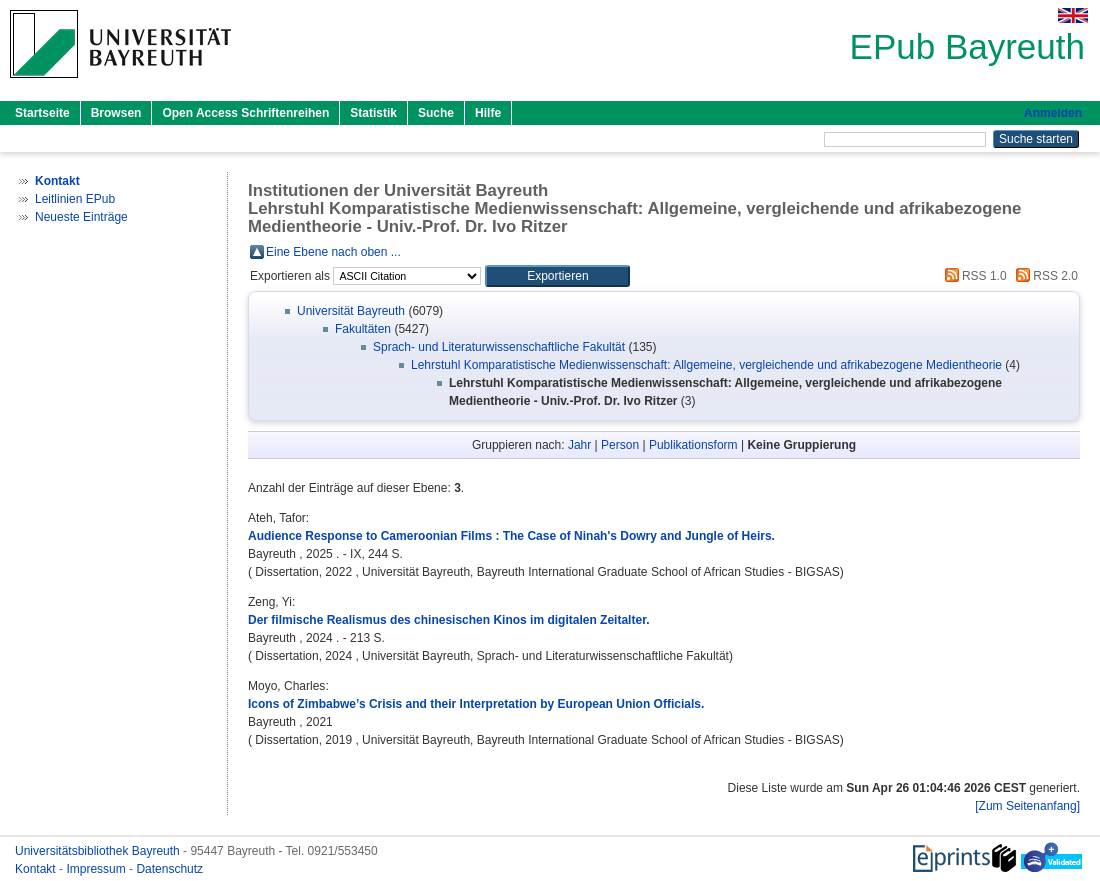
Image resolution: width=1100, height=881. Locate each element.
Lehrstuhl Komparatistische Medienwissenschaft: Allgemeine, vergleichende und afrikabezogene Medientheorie (706, 365)
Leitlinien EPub (75, 199)
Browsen (116, 113)
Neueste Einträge (81, 217)
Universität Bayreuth (351, 311)
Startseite (42, 113)
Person (620, 445)
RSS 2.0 (1044, 276)
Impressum (97, 869)
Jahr (579, 445)
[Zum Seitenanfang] (1027, 806)
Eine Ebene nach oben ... (333, 252)
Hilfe (488, 113)
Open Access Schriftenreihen (245, 113)
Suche (436, 113)
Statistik (373, 113)
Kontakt (37, 869)
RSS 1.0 (973, 276)
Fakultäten (363, 329)
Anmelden (1053, 113)
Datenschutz (169, 869)
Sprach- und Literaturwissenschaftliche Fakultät (499, 347)
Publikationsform (693, 445)
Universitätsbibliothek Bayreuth (99, 851)
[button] (557, 276)
